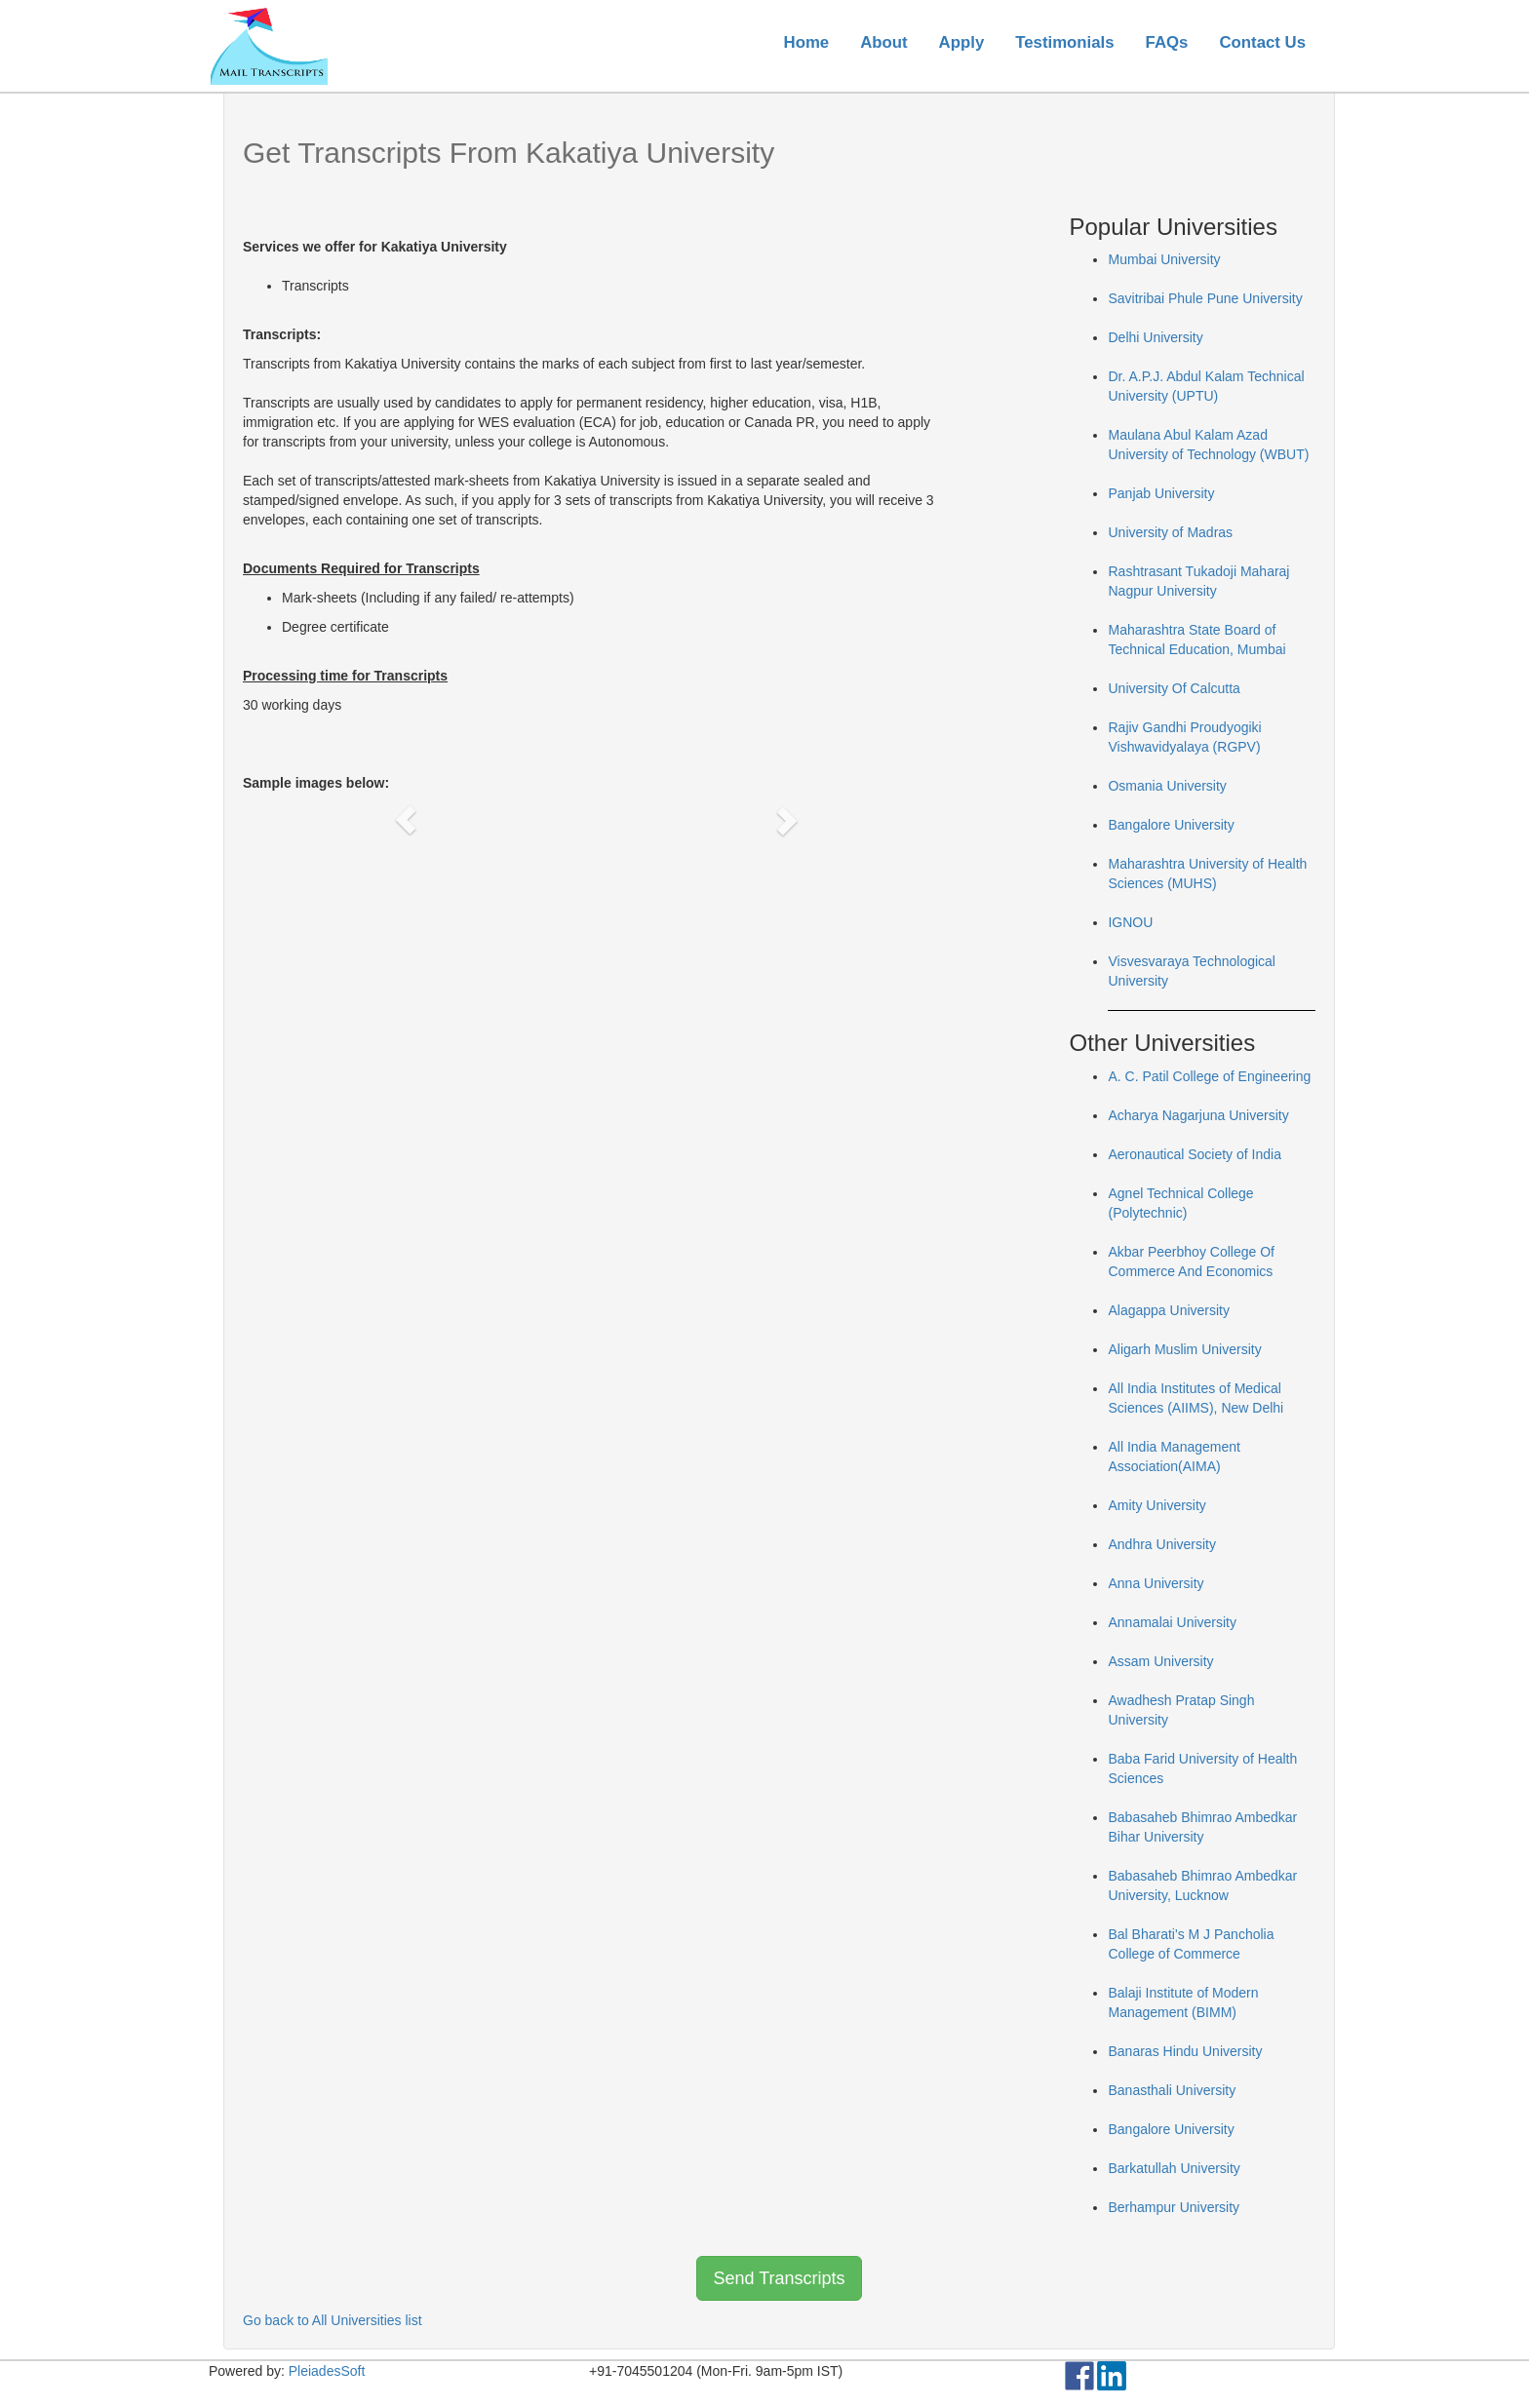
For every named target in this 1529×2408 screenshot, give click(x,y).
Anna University (1155, 1583)
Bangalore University (1171, 825)
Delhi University (1155, 337)
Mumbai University (1164, 259)
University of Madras (1170, 532)
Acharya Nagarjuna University (1198, 1115)
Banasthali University (1171, 2090)
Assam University (1160, 1661)
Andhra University (1162, 1544)
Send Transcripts (778, 2278)
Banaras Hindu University (1185, 2051)
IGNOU (1130, 922)
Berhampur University (1173, 2207)
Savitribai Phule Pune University (1205, 298)
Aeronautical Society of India (1194, 1154)
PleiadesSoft (327, 2371)
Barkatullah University (1173, 2168)
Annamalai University (1172, 1622)
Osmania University (1167, 786)
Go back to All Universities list (332, 2320)
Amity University (1156, 1505)
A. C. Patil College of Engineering (1209, 1076)
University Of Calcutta (1173, 688)
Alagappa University (1169, 1310)
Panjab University (1161, 493)
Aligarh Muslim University (1184, 1349)
